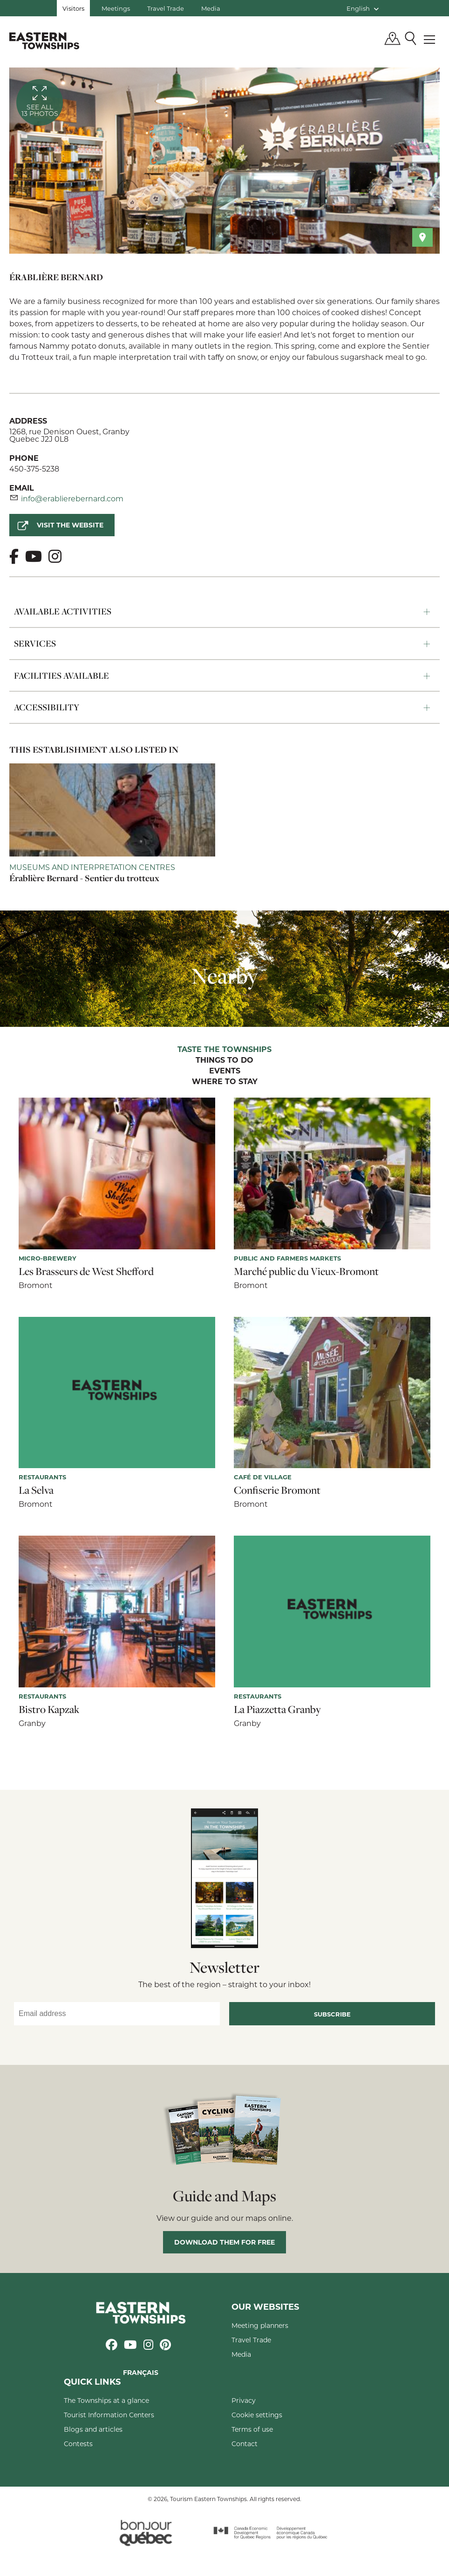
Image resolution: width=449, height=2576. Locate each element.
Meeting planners (259, 2325)
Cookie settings (256, 2414)
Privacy (243, 2400)
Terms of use (252, 2429)
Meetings (116, 8)
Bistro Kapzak (49, 1709)
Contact (244, 2443)
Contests (78, 2443)
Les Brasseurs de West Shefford (86, 1271)
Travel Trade (165, 8)
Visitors (73, 8)
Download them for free (224, 2242)
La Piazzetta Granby (277, 1709)
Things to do (224, 1060)
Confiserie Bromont (277, 1490)
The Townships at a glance (106, 2400)
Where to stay (225, 1082)
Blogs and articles (93, 2429)
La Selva (36, 1490)
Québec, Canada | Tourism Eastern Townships (44, 40)
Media (210, 8)
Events (224, 1071)
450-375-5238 (34, 468)
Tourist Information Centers (109, 2414)
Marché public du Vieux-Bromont (306, 1271)
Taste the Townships (224, 1049)
